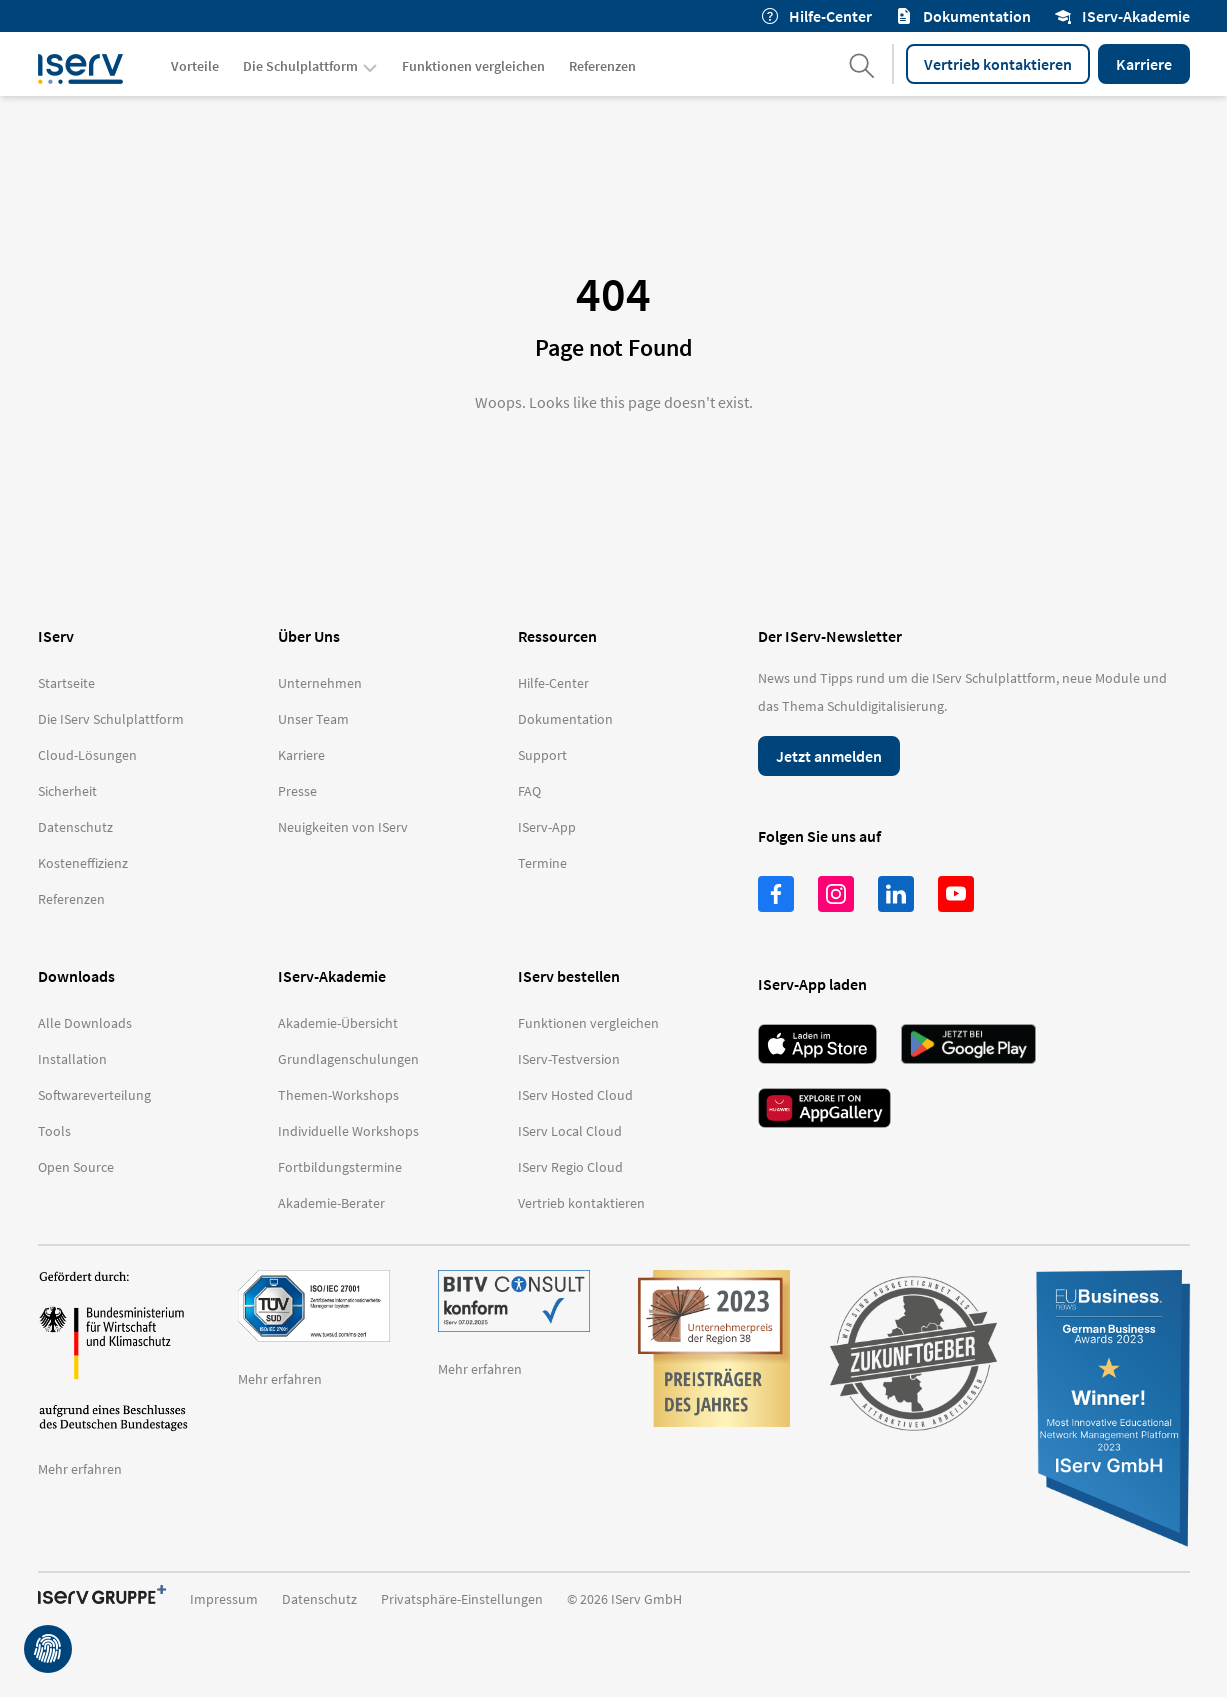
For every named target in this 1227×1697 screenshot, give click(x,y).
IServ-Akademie (1122, 16)
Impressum (224, 1599)
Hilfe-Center (817, 16)
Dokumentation (963, 16)
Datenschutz (319, 1599)
